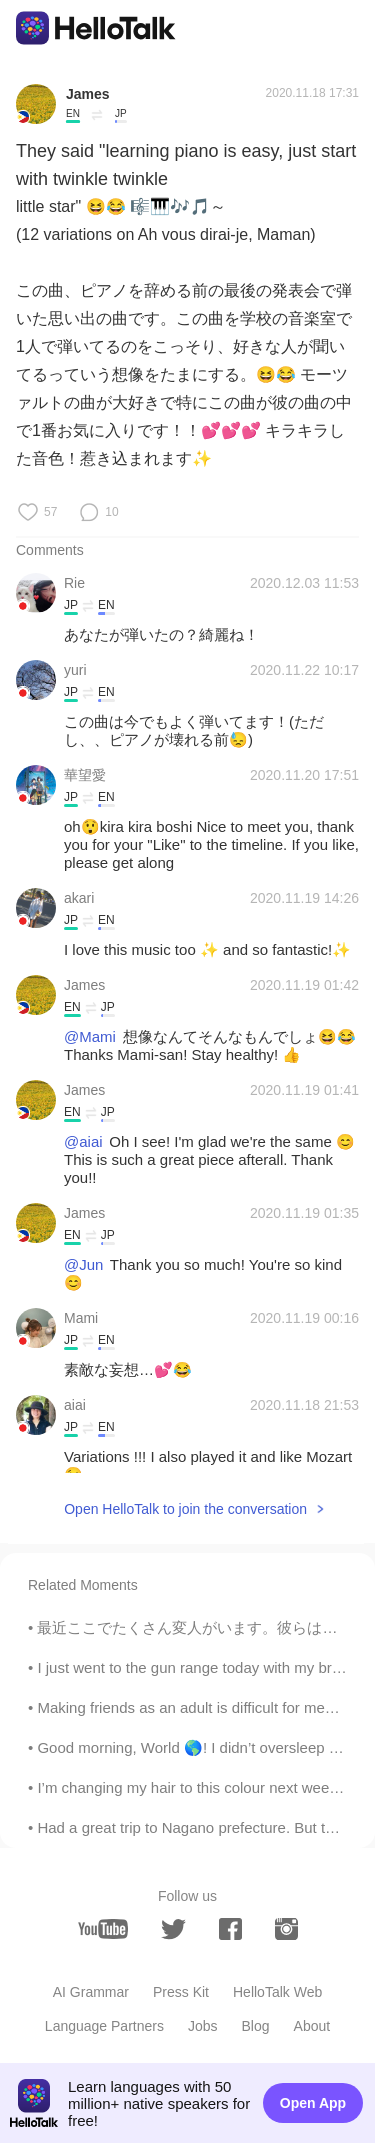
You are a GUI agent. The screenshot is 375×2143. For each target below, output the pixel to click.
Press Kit (181, 1992)
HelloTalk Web (277, 1992)
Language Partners (104, 2026)
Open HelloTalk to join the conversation (185, 1509)
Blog (256, 2026)
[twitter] (173, 1929)
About (312, 2026)
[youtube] (103, 1929)
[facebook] (230, 1929)
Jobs (203, 2026)
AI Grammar (91, 1992)
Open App (313, 2103)
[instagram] (286, 1929)
